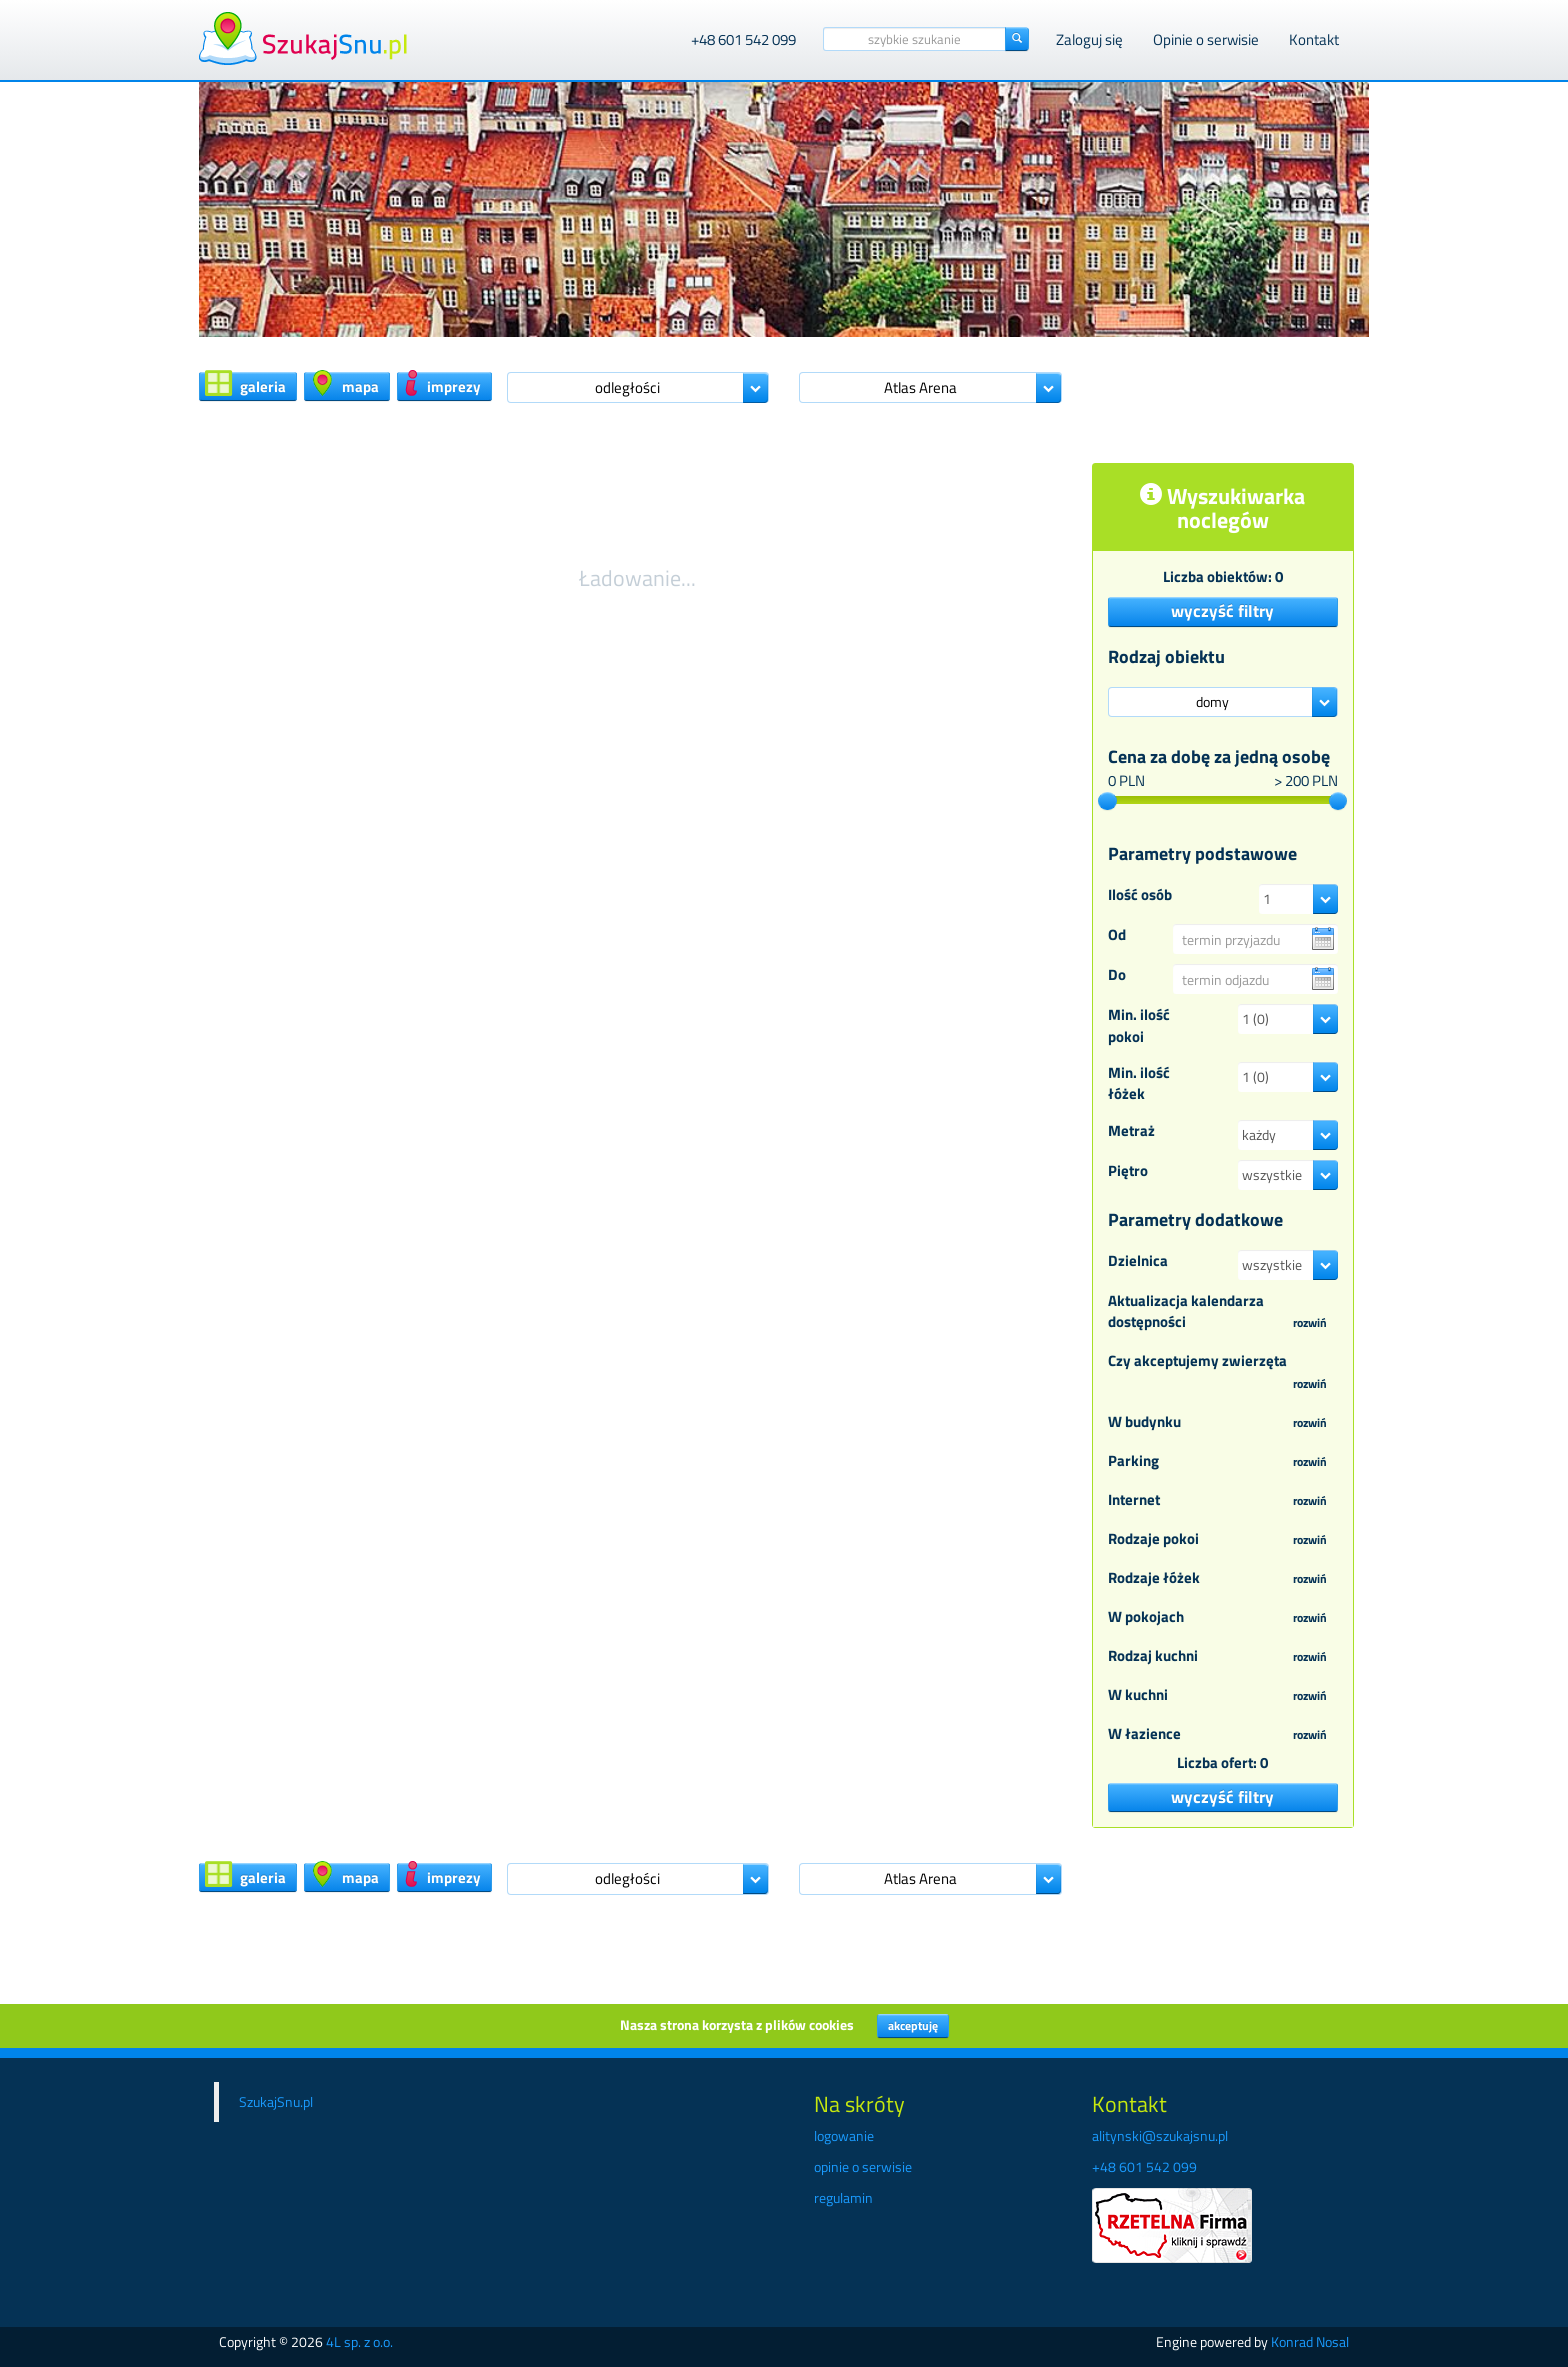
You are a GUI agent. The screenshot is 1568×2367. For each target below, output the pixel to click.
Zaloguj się (1089, 39)
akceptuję (913, 2025)
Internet (1223, 1501)
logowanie (844, 2135)
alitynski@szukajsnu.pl (1160, 2135)
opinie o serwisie (863, 2166)
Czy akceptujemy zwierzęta (1223, 1372)
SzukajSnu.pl (276, 2101)
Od (1117, 934)
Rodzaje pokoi (1223, 1540)
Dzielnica (1138, 1260)
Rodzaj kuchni (1223, 1657)
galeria (245, 385)
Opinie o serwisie (1206, 39)
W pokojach (1223, 1618)
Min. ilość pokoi (1139, 1025)
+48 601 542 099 (743, 39)
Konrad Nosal (1310, 2341)
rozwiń (1310, 1322)
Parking (1223, 1462)
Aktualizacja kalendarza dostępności (1223, 1312)
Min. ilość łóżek (1139, 1083)
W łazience (1223, 1735)
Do (1117, 974)
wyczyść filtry (1222, 611)
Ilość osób (1140, 894)
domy (1212, 701)
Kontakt (1314, 39)
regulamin (843, 2197)
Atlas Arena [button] (920, 387)
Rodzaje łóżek (1223, 1579)
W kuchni (1223, 1696)
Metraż (1131, 1130)
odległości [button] (627, 387)
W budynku (1223, 1423)
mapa (344, 385)
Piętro (1128, 1170)
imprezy (441, 385)
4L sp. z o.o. (359, 2341)
